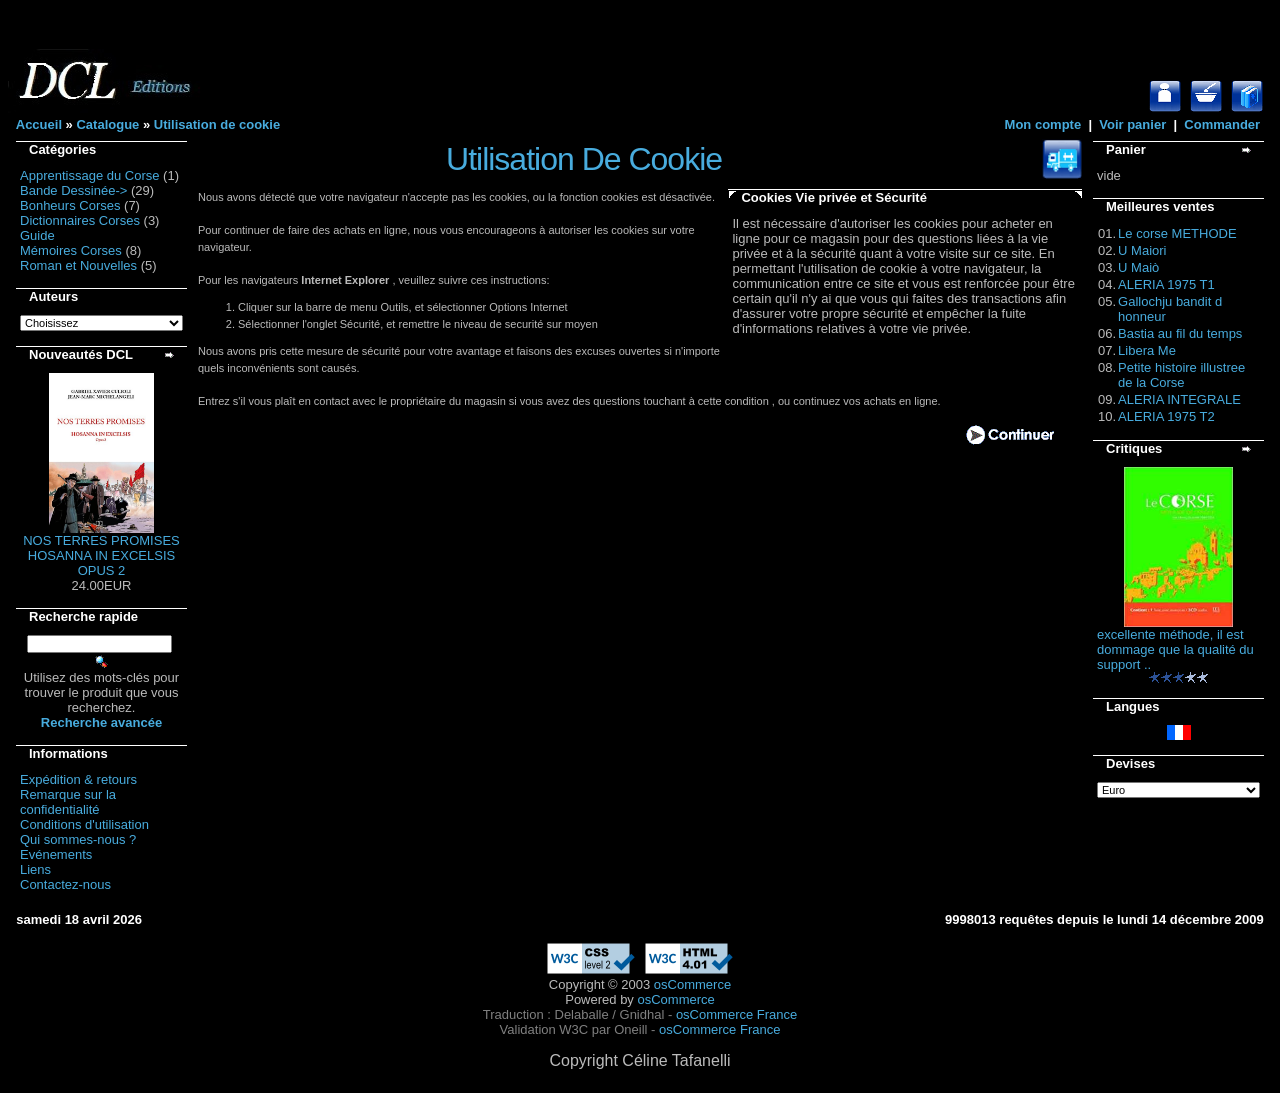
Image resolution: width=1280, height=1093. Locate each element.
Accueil (39, 124)
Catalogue (107, 124)
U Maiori (1142, 250)
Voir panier (1132, 124)
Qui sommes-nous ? (78, 839)
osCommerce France (736, 1014)
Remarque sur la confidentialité (68, 802)
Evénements (56, 854)
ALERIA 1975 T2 (1166, 416)
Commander (1222, 124)
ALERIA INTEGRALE (1179, 399)
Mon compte (1043, 124)
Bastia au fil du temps (1180, 333)
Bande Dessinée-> (73, 190)
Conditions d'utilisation (84, 824)
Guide (37, 235)
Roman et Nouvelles (78, 265)
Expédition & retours (78, 779)
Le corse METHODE (1177, 233)
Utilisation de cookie (217, 124)
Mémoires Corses (71, 250)
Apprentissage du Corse (89, 175)
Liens (35, 869)
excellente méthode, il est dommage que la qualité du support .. (1175, 649)
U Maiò (1138, 267)
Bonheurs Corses (70, 205)
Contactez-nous (65, 884)
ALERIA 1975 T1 (1166, 284)
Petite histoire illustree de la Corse (1181, 375)
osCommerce (692, 984)
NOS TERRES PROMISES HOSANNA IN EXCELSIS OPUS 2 (101, 555)
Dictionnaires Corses (80, 220)
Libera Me (1147, 350)
